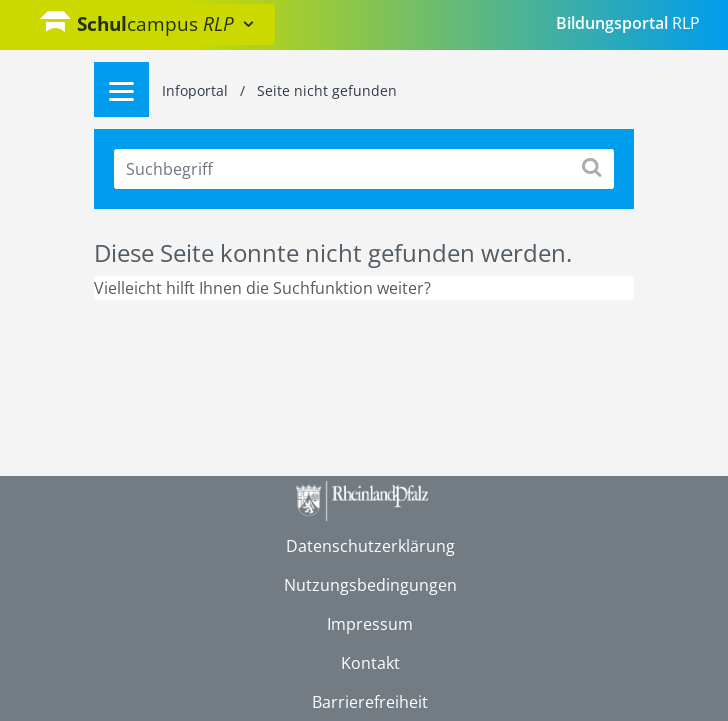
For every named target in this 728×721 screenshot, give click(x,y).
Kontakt (370, 663)
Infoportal (197, 90)
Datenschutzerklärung (370, 546)
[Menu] (121, 89)
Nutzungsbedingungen (370, 585)
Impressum (370, 624)
